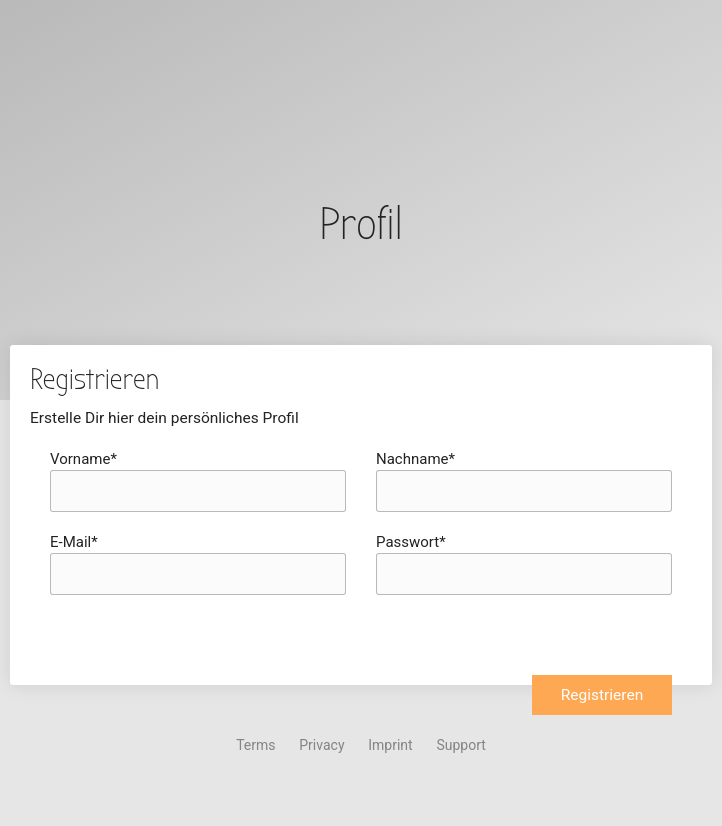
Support (460, 745)
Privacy (321, 745)
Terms (255, 745)
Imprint (390, 745)
